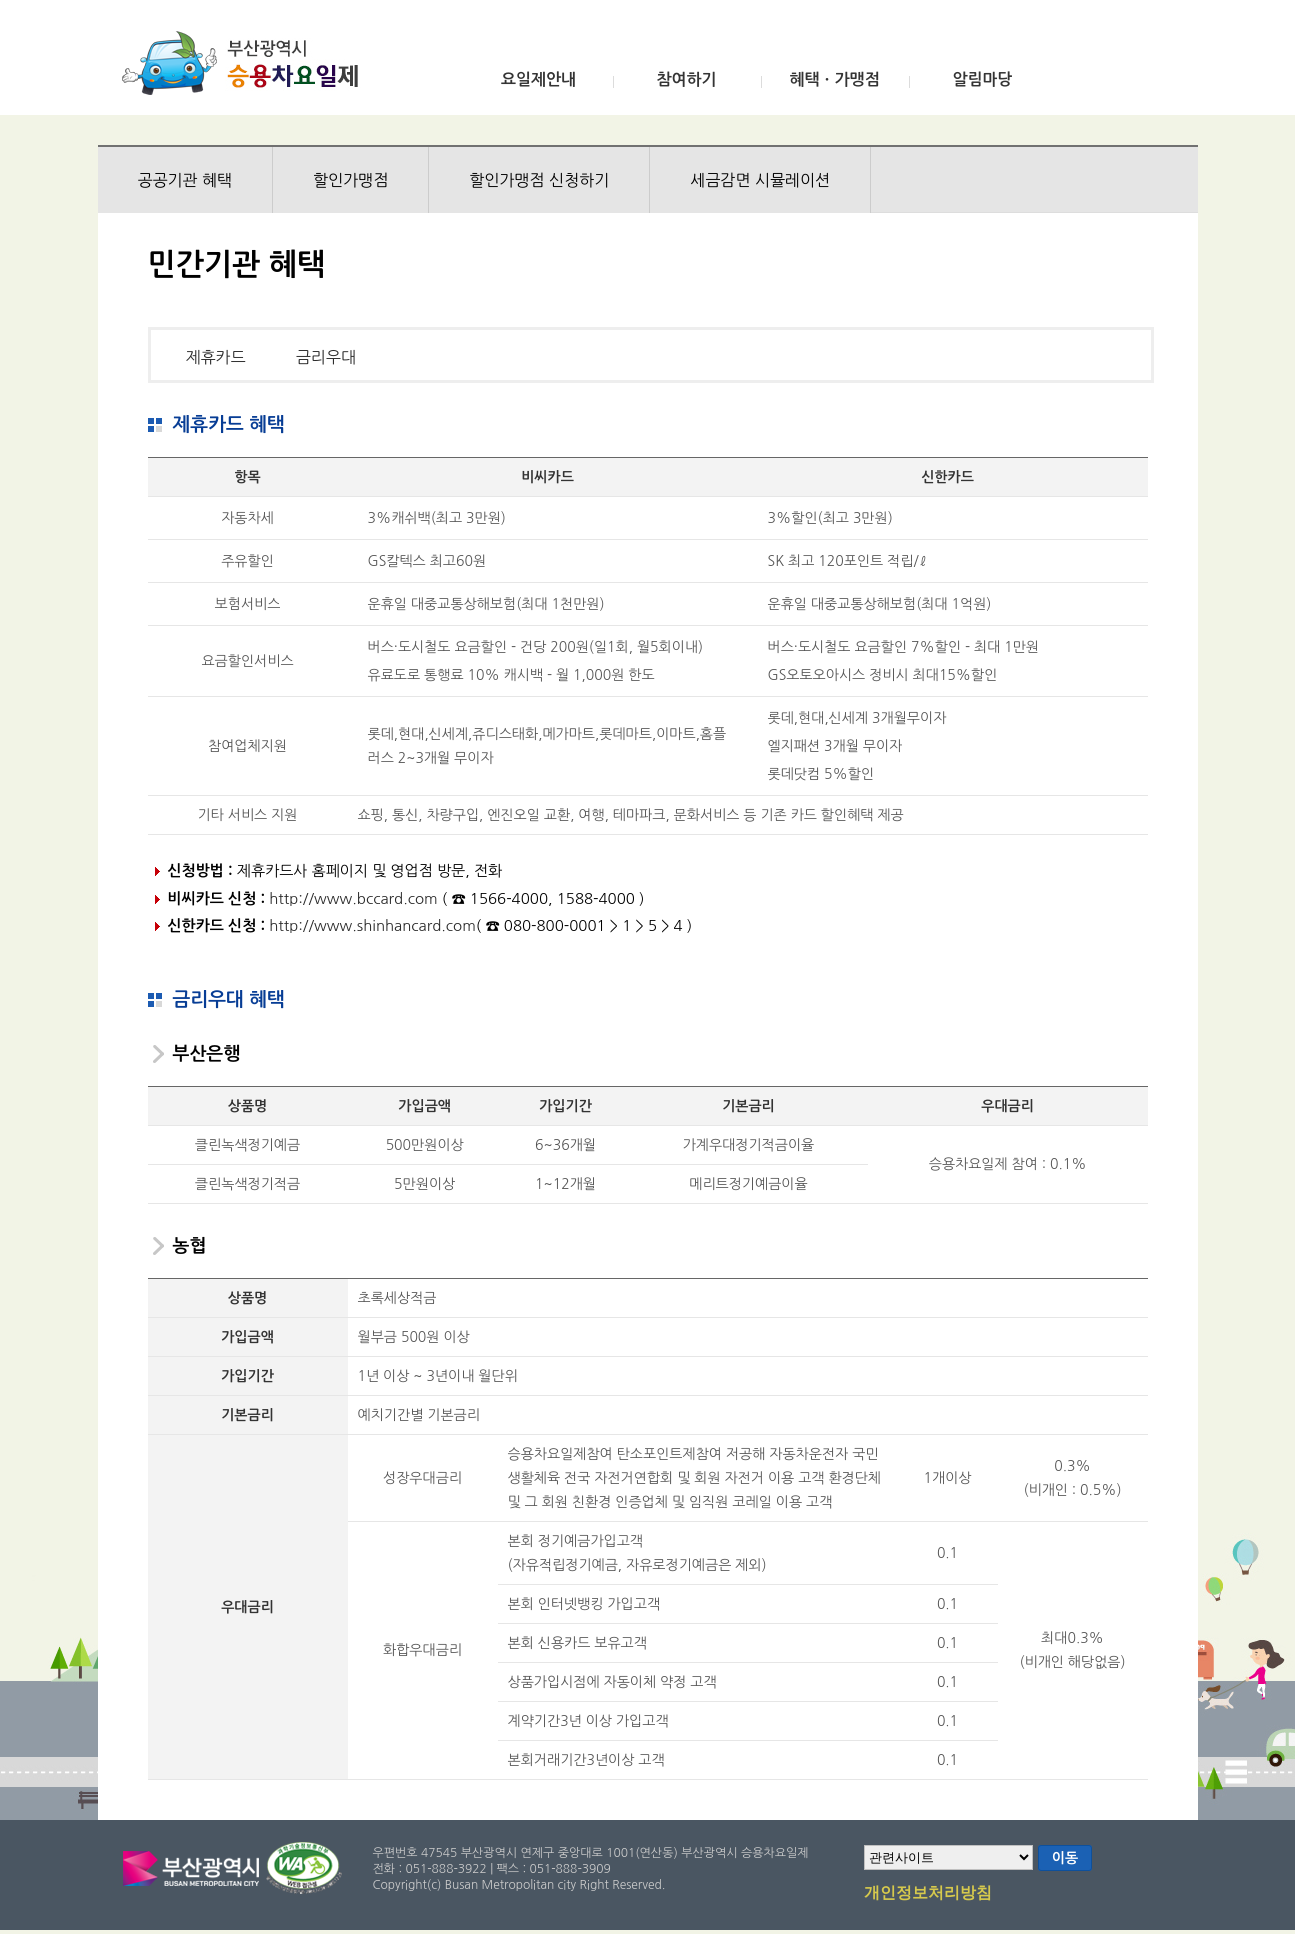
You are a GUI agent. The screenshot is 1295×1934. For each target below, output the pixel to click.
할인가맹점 (350, 180)
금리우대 (326, 357)
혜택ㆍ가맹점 (834, 79)
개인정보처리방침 (928, 1894)
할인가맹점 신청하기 (539, 180)
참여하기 (686, 79)
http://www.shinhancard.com (372, 925)
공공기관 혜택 (185, 180)
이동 (1065, 1858)
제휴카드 (216, 357)
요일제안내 (538, 79)
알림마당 (982, 79)
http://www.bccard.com (353, 898)
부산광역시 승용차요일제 (246, 63)
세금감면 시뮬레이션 (760, 180)
